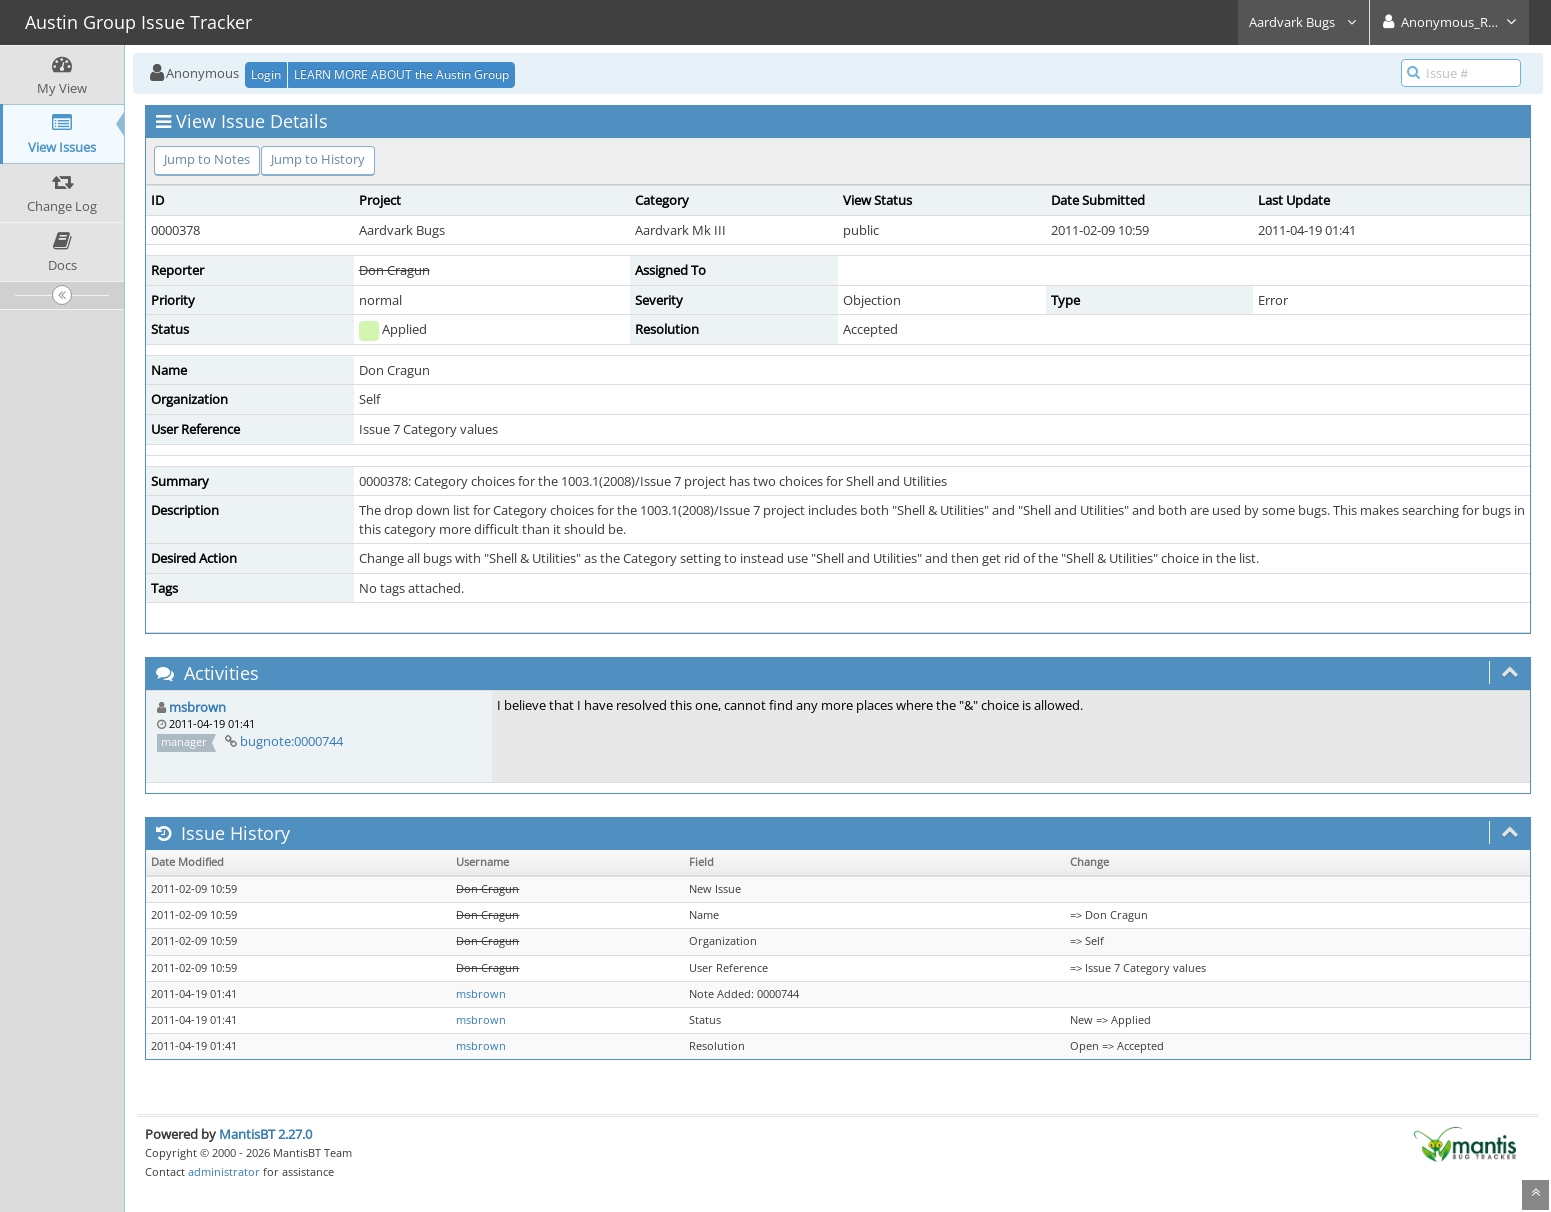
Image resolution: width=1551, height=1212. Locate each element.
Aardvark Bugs (1303, 22)
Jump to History (318, 159)
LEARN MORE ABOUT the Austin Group (401, 74)
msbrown (197, 707)
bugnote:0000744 (291, 741)
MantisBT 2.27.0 (265, 1134)
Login (266, 74)
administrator (224, 1171)
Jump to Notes (207, 159)
